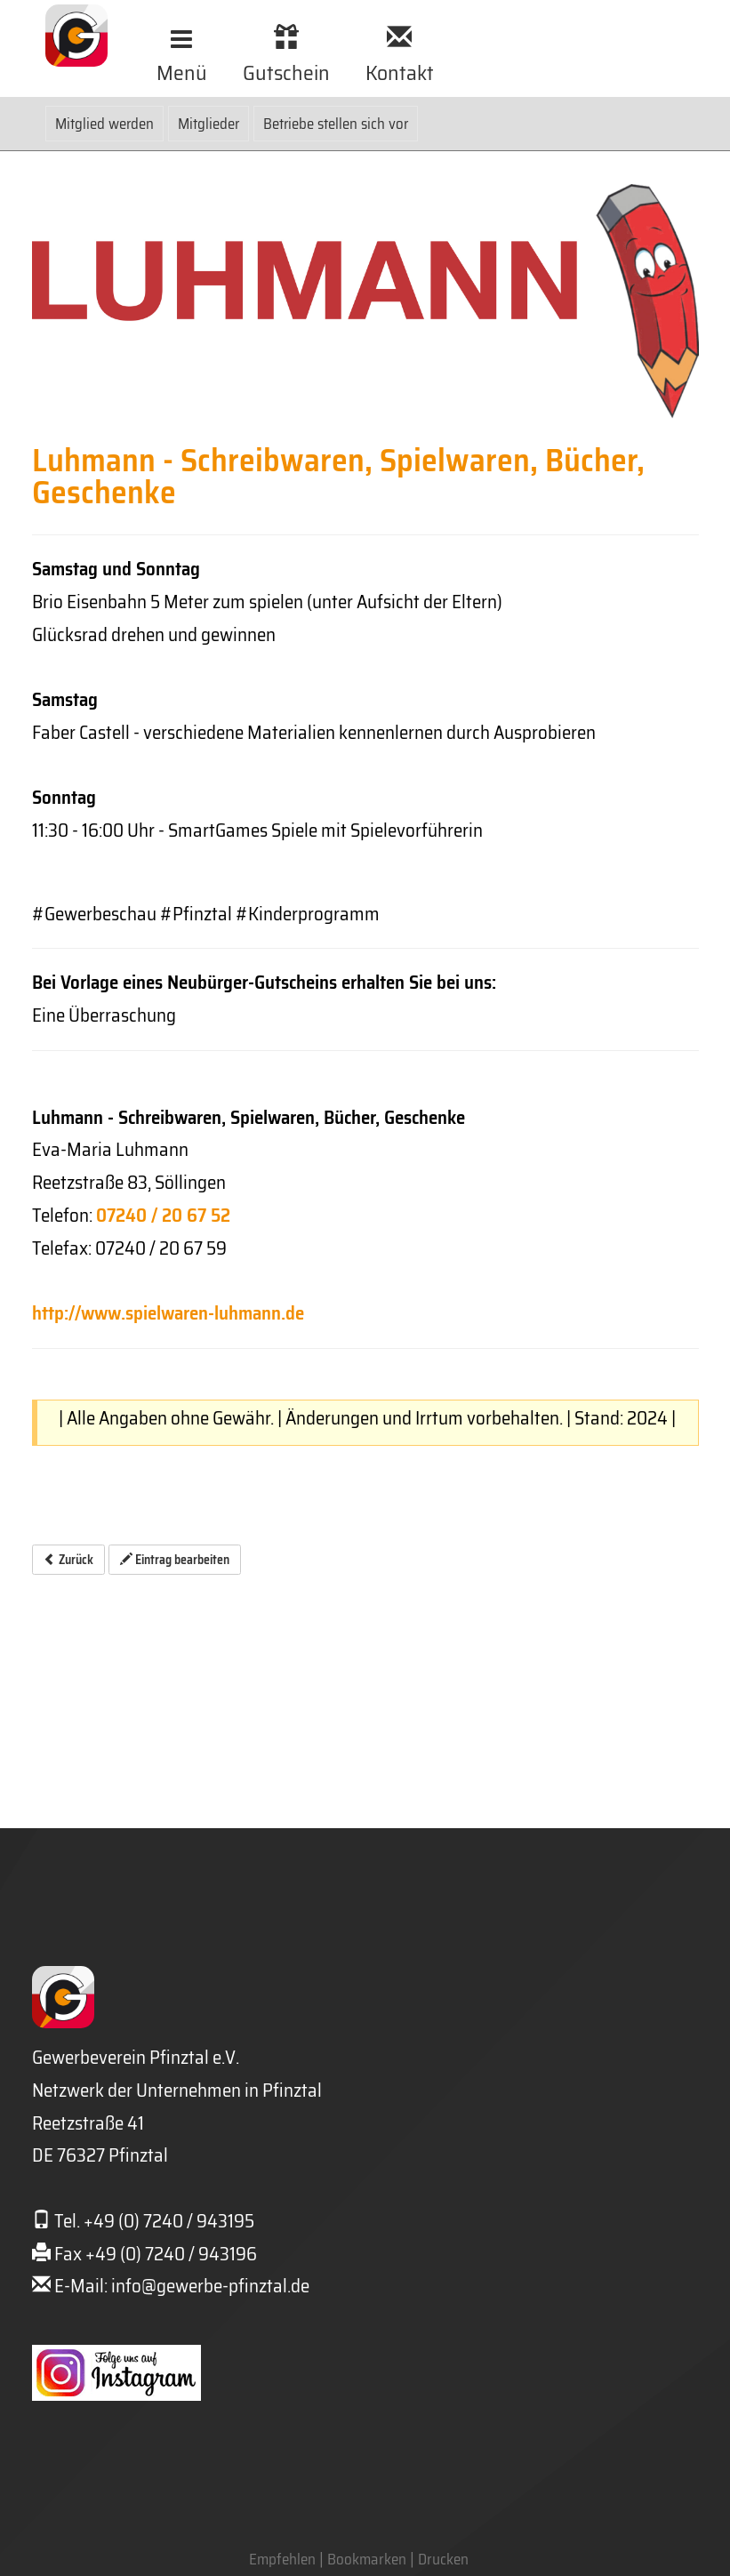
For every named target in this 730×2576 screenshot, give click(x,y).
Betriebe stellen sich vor (335, 123)
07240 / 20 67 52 (163, 1215)
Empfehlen (282, 2559)
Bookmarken (366, 2559)
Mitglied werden (104, 123)
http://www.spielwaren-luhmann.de (168, 1313)
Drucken (443, 2559)
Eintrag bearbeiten (174, 1559)
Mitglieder (208, 123)
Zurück (68, 1559)
